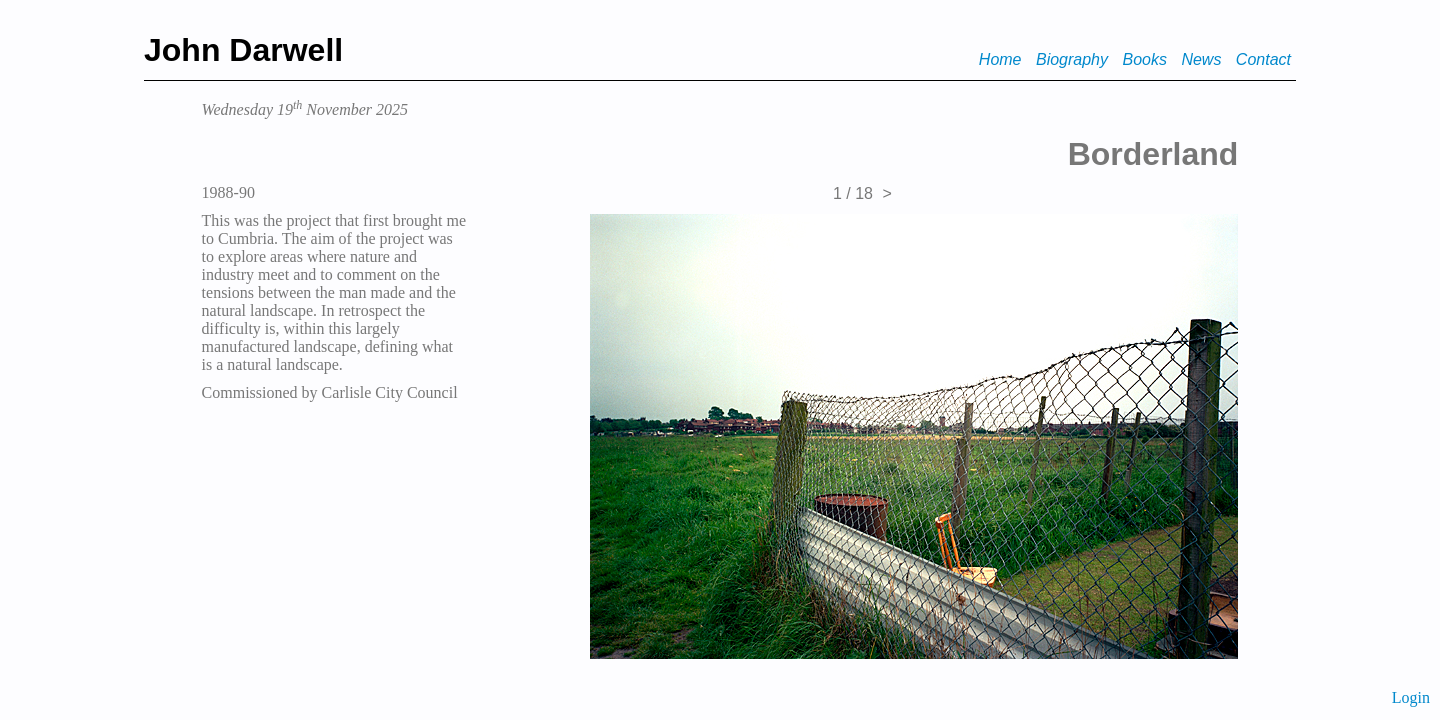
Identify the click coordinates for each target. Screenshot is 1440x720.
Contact (1263, 59)
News (1201, 59)
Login (1411, 697)
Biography (1072, 59)
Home (1000, 59)
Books (1144, 59)
